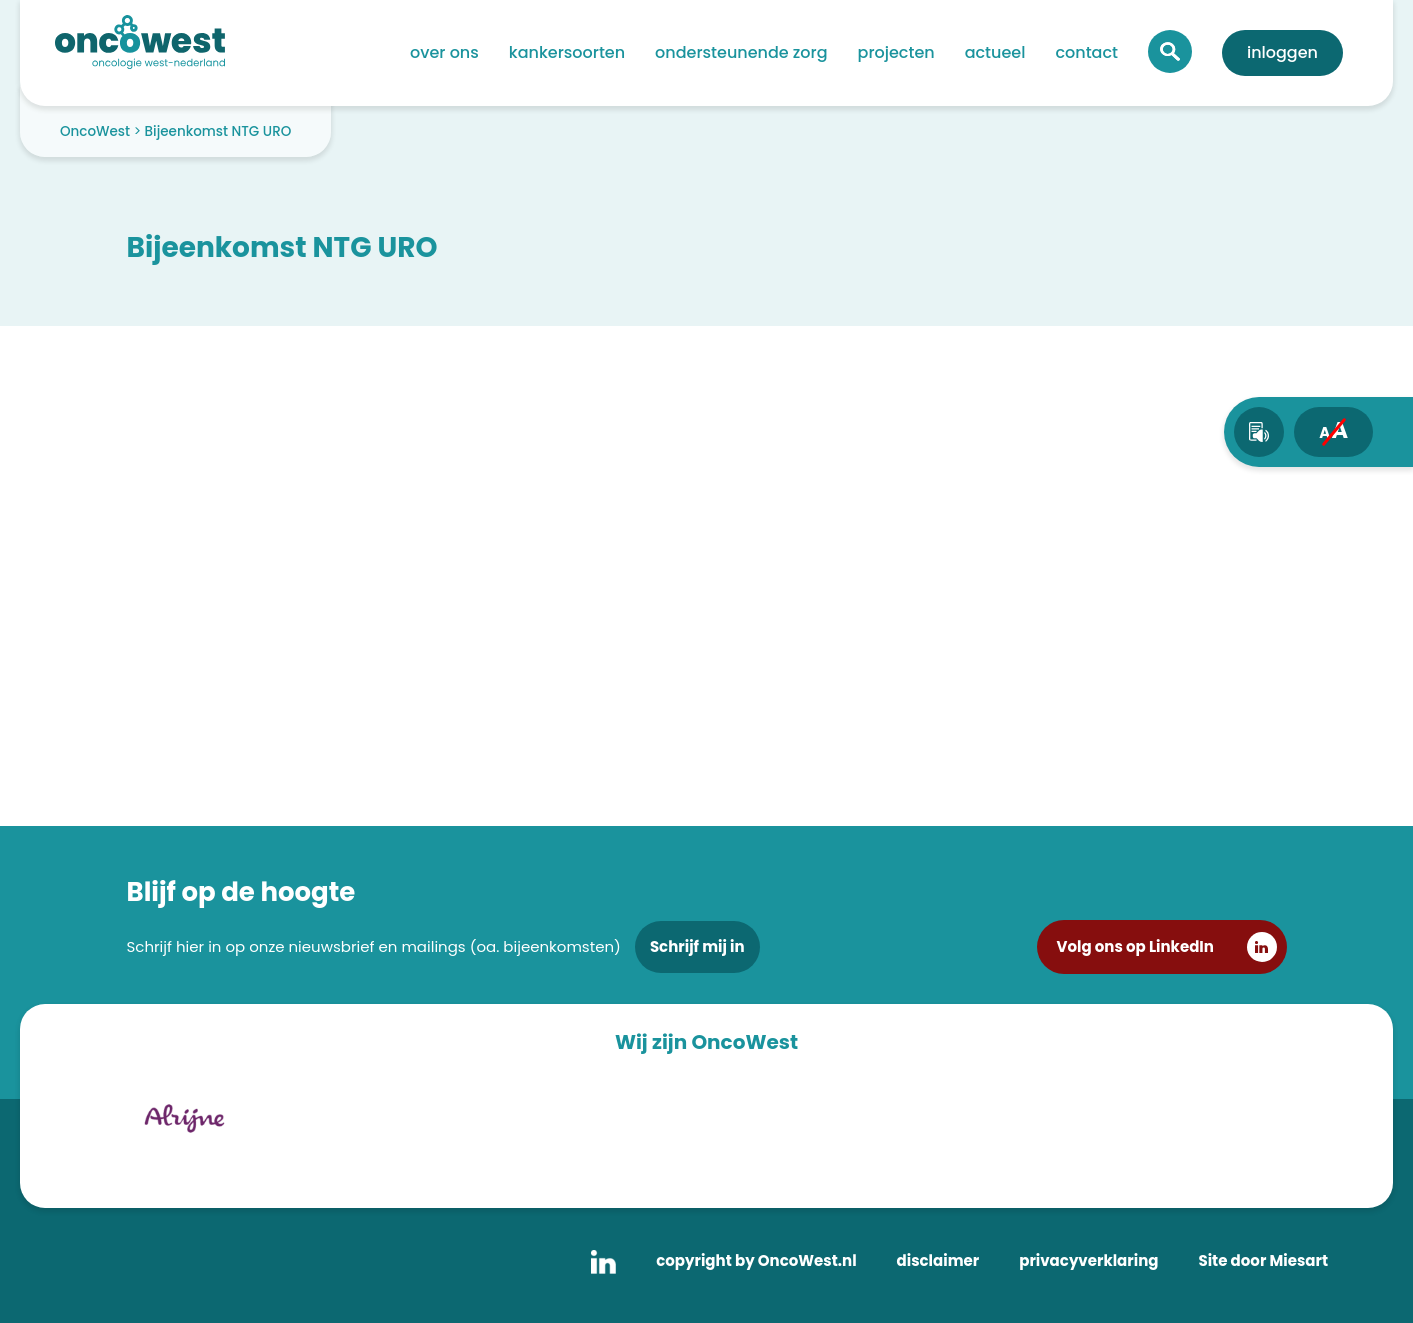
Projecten (896, 52)
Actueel (995, 52)
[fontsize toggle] (1333, 432)
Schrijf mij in (697, 946)
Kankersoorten (567, 52)
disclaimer (938, 1260)
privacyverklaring (1088, 1260)
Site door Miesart (1263, 1260)
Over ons (444, 52)
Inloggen (1282, 52)
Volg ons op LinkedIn (1135, 946)
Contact (1086, 52)
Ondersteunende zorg (741, 52)
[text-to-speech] (1259, 432)
